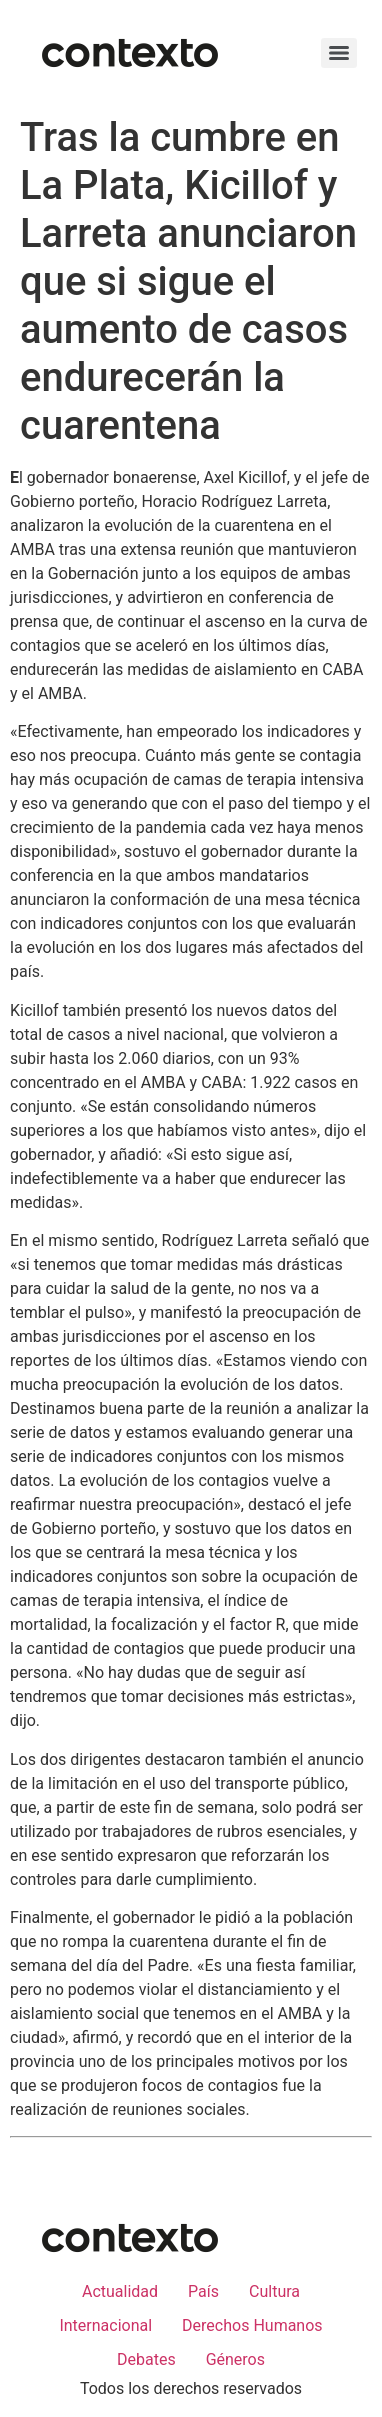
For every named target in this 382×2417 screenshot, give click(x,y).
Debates (146, 2359)
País (203, 2291)
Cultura (274, 2291)
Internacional (105, 2325)
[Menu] (339, 53)
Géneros (235, 2359)
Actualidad (120, 2291)
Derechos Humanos (252, 2325)
